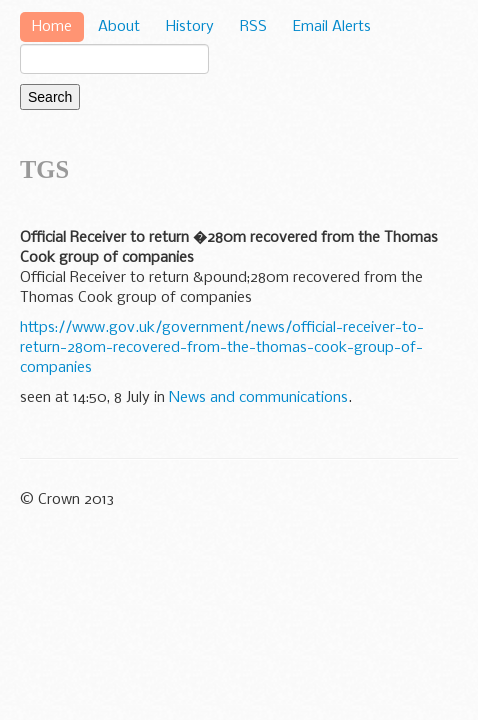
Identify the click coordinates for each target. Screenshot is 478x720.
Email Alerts (332, 27)
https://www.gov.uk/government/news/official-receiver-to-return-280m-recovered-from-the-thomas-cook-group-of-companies (222, 348)
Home (52, 27)
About (119, 27)
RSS (253, 27)
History (190, 27)
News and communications (258, 398)
